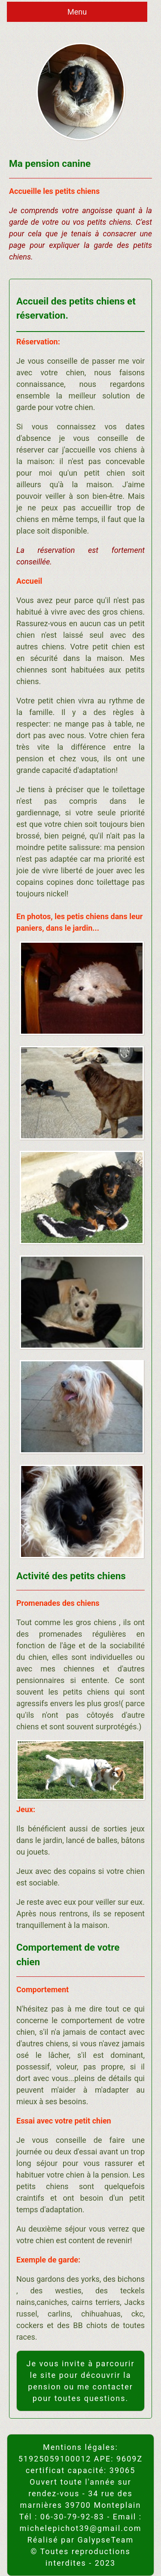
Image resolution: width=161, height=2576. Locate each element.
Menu (77, 11)
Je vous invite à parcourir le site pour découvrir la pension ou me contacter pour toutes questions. (80, 2381)
